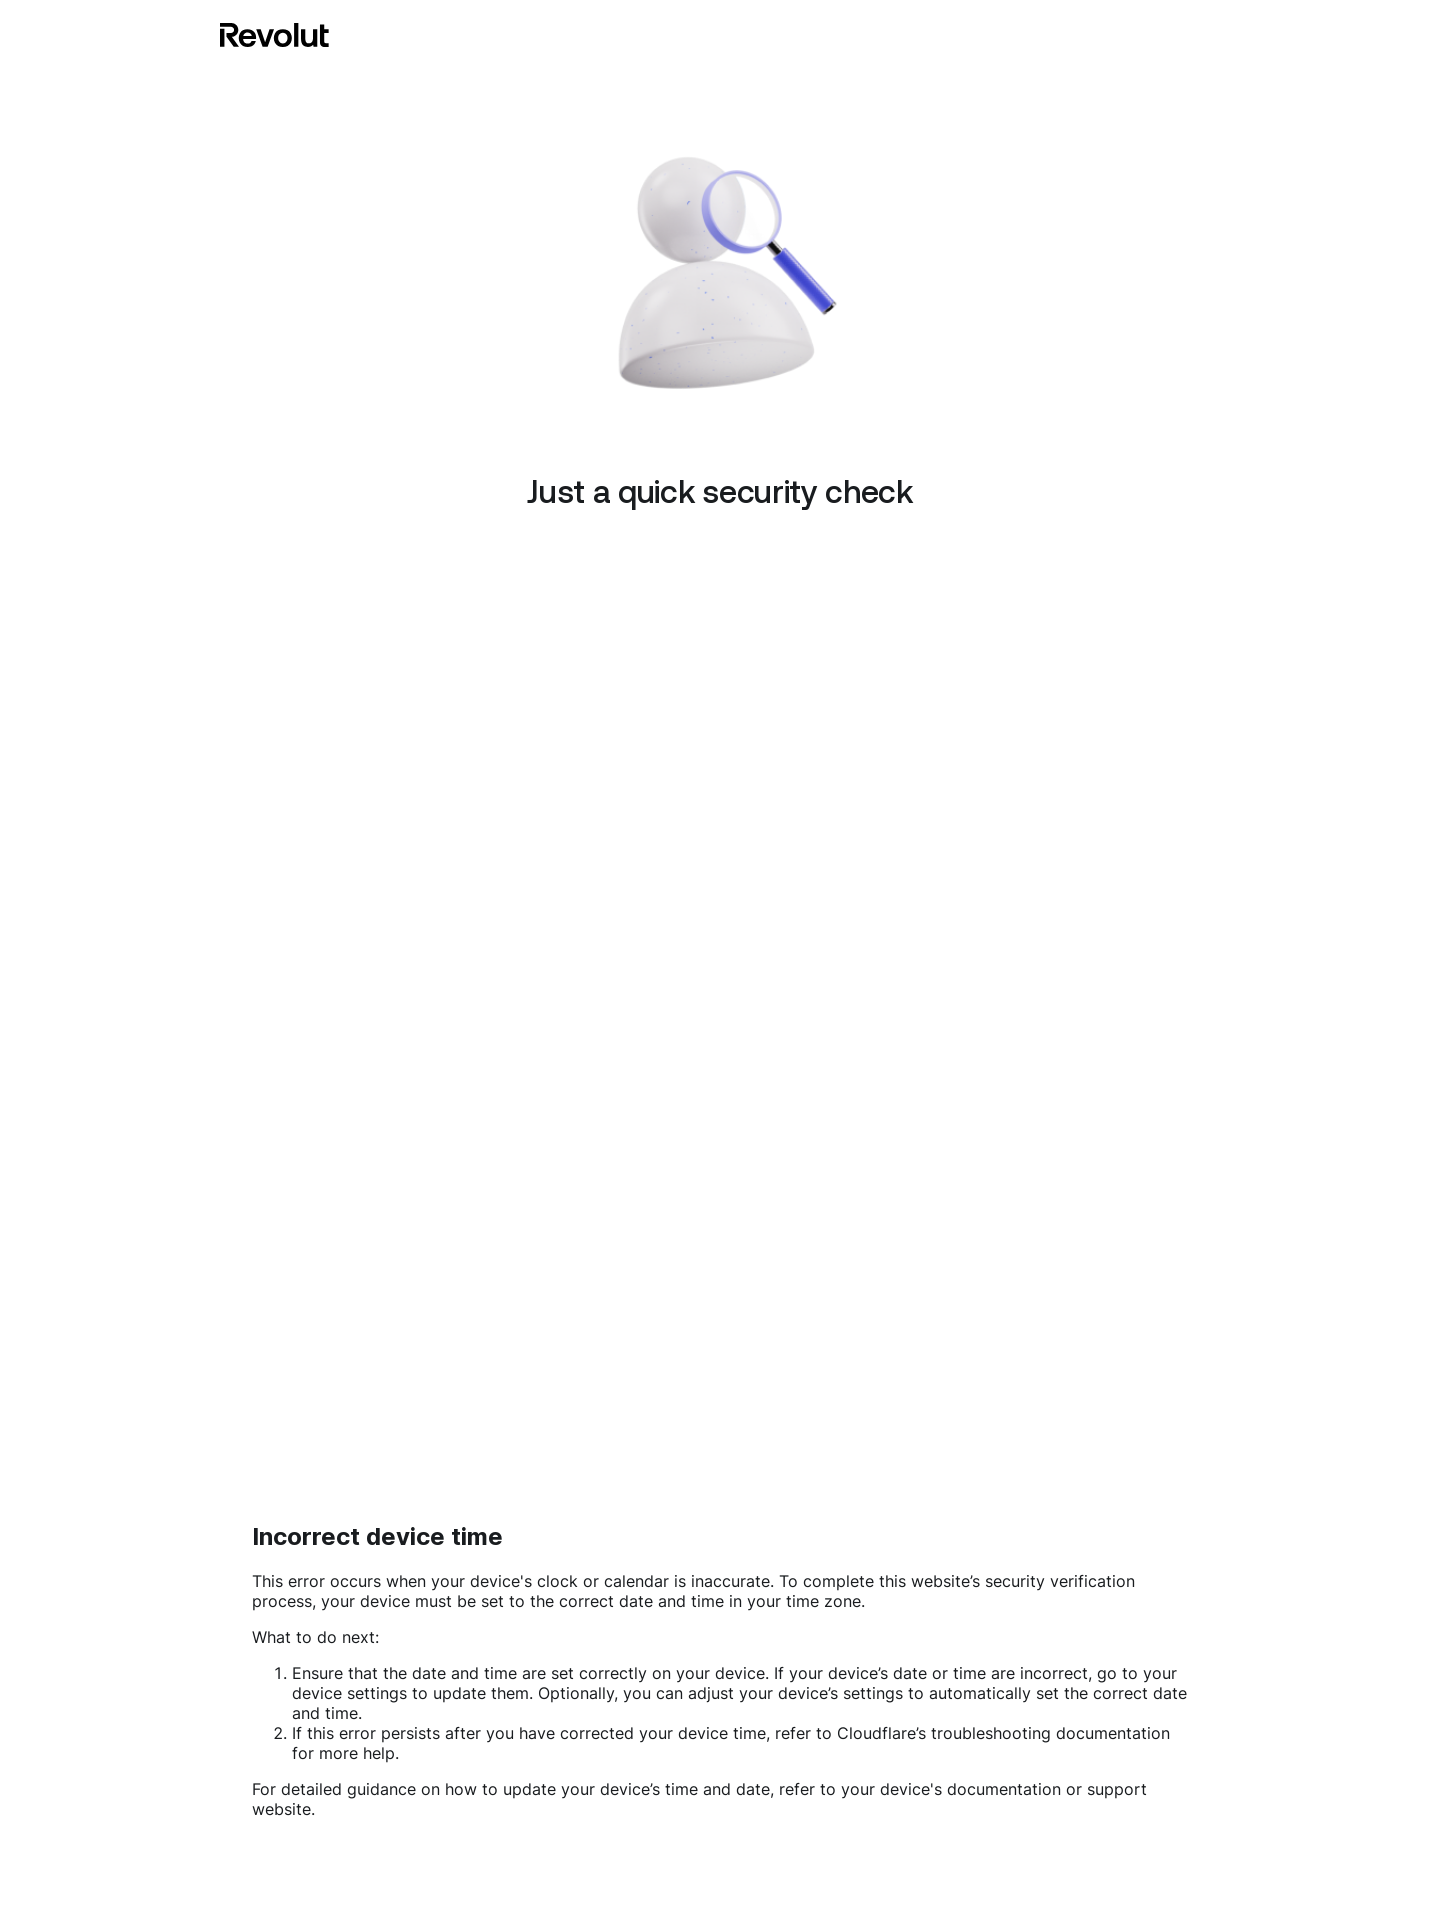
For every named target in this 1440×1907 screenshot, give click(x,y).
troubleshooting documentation (1050, 1733)
